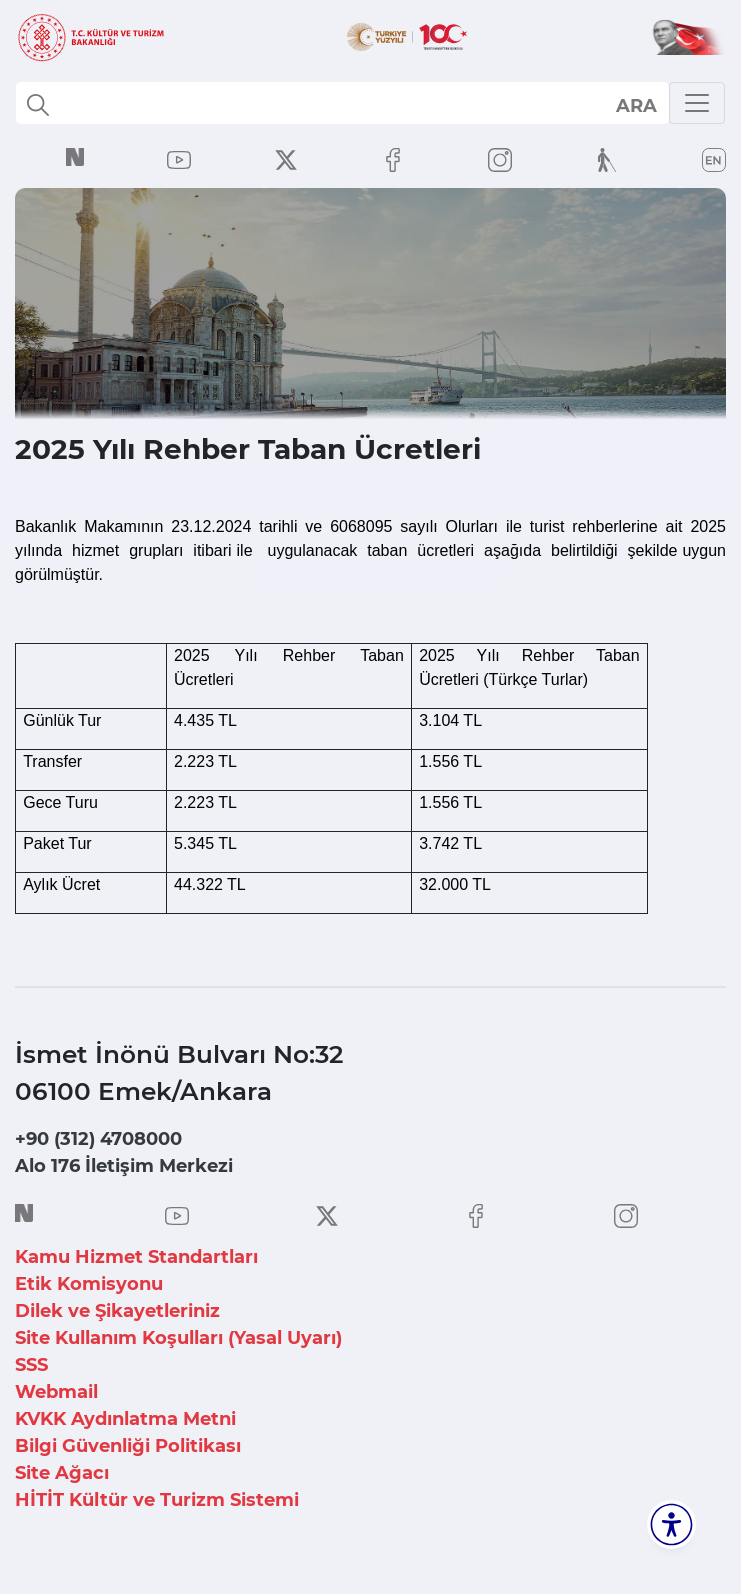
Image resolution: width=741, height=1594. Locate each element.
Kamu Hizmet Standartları (136, 1257)
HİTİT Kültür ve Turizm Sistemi (157, 1500)
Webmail (56, 1392)
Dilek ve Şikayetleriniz (117, 1311)
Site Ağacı (62, 1473)
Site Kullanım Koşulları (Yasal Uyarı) (178, 1338)
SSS (31, 1365)
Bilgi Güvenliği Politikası (128, 1446)
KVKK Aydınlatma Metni (125, 1419)
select (635, 105)
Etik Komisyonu (89, 1284)
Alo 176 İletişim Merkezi (124, 1166)
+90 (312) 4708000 (98, 1139)
